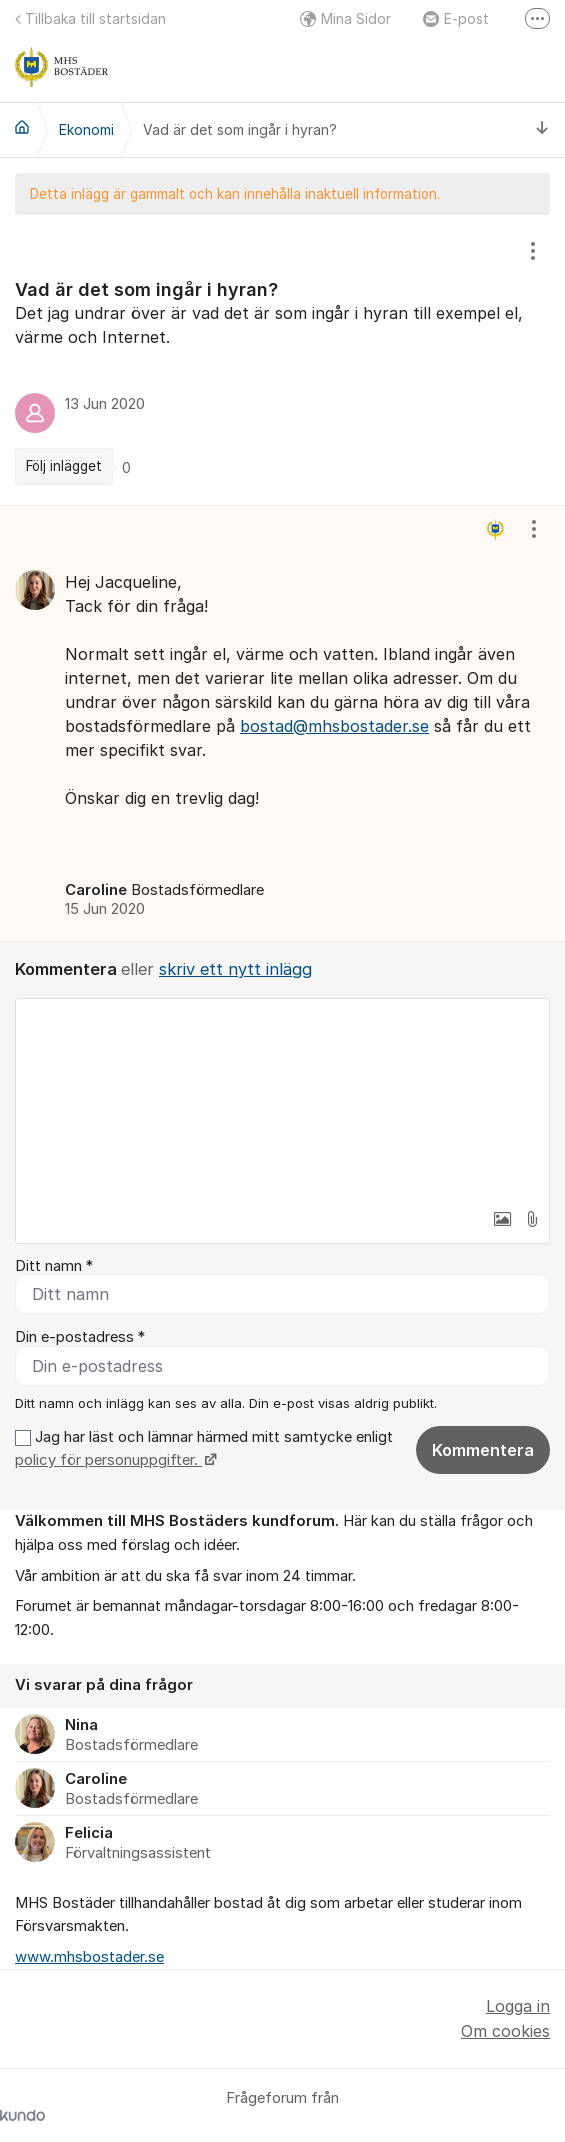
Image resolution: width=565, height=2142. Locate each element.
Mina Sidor (345, 18)
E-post (456, 18)
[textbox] (282, 1099)
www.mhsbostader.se (89, 1957)
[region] (282, 360)
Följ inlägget (64, 466)
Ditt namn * (54, 1266)
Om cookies (505, 2031)
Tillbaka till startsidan (90, 18)
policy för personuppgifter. (108, 1460)
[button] (502, 1219)
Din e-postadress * (80, 1337)
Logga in (518, 2006)
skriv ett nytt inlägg (235, 969)
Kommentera (483, 1450)
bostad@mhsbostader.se (334, 726)
